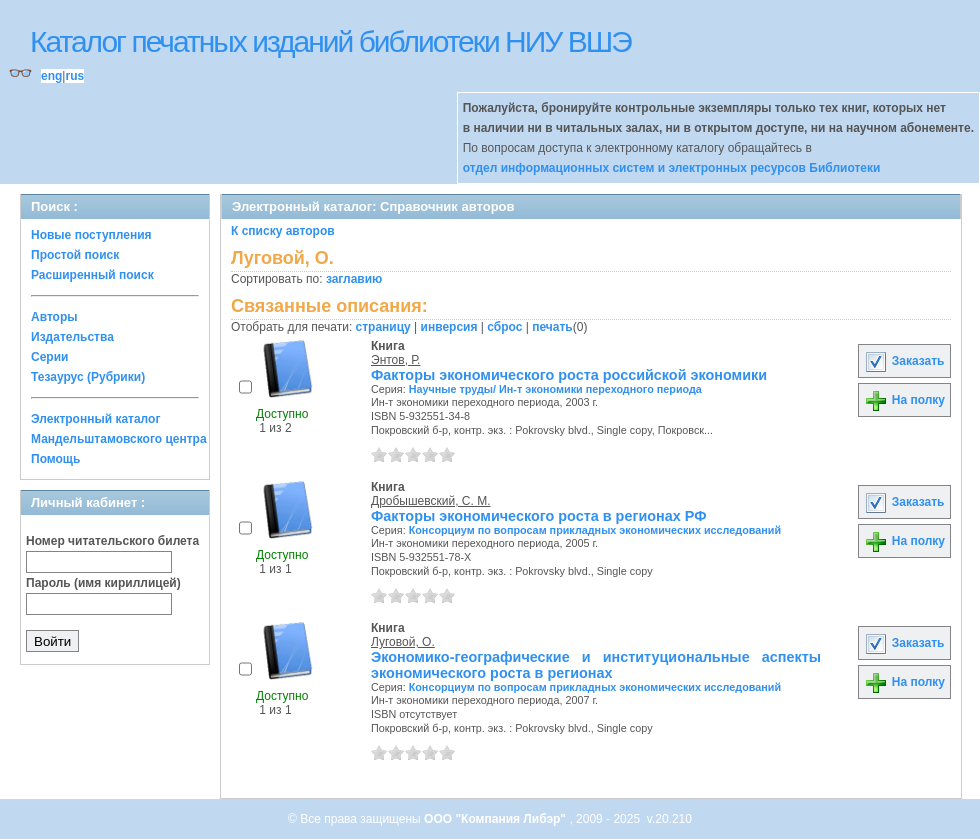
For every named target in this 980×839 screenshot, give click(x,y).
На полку (904, 400)
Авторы (54, 317)
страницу (383, 327)
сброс (504, 327)
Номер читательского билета (112, 541)
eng (51, 76)
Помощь (55, 459)
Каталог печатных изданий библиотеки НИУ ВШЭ (330, 41)
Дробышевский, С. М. (431, 501)
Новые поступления (91, 235)
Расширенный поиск (92, 275)
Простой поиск (75, 255)
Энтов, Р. (395, 360)
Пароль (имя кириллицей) (103, 583)
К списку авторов (283, 231)
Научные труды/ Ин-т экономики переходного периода (555, 389)
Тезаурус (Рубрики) (88, 377)
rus (74, 76)
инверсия (449, 327)
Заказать (904, 361)
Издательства (72, 337)
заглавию (354, 279)
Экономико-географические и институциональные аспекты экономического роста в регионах (596, 665)
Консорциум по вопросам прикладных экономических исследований (595, 530)
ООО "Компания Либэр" (496, 819)
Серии (49, 357)
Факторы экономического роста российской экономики (569, 375)
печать (552, 327)
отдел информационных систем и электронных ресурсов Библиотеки (672, 168)
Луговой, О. (403, 642)
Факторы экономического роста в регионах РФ (538, 516)
